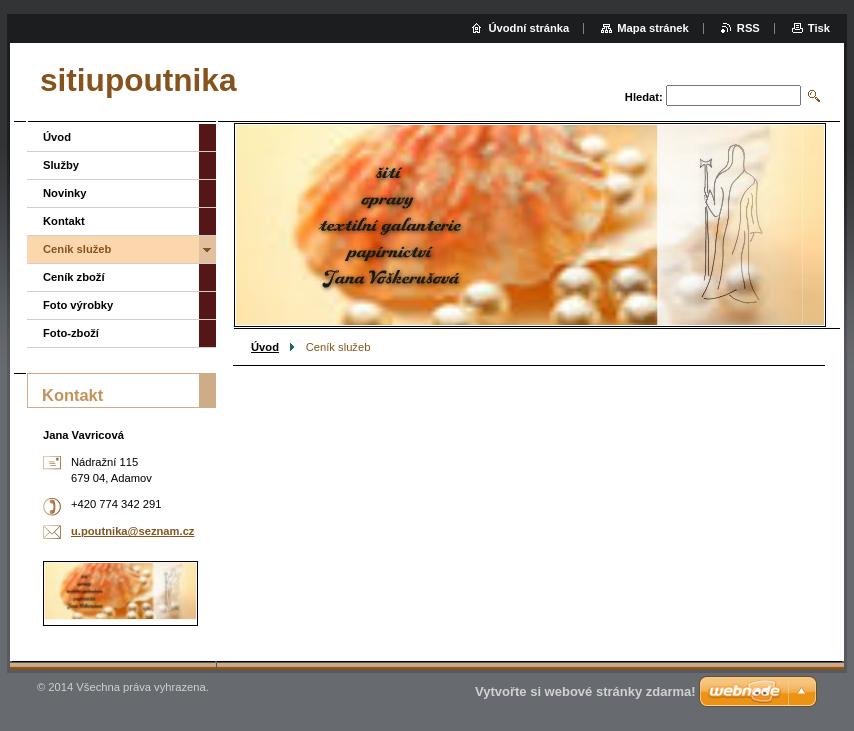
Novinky (65, 193)
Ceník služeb (77, 249)
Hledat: (644, 97)
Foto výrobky (78, 305)
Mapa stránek (653, 28)
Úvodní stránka (528, 28)
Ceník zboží (74, 277)
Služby (61, 165)
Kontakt (64, 221)
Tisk (819, 28)
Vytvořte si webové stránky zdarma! (585, 691)
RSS (748, 28)
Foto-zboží (71, 333)
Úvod (265, 347)
